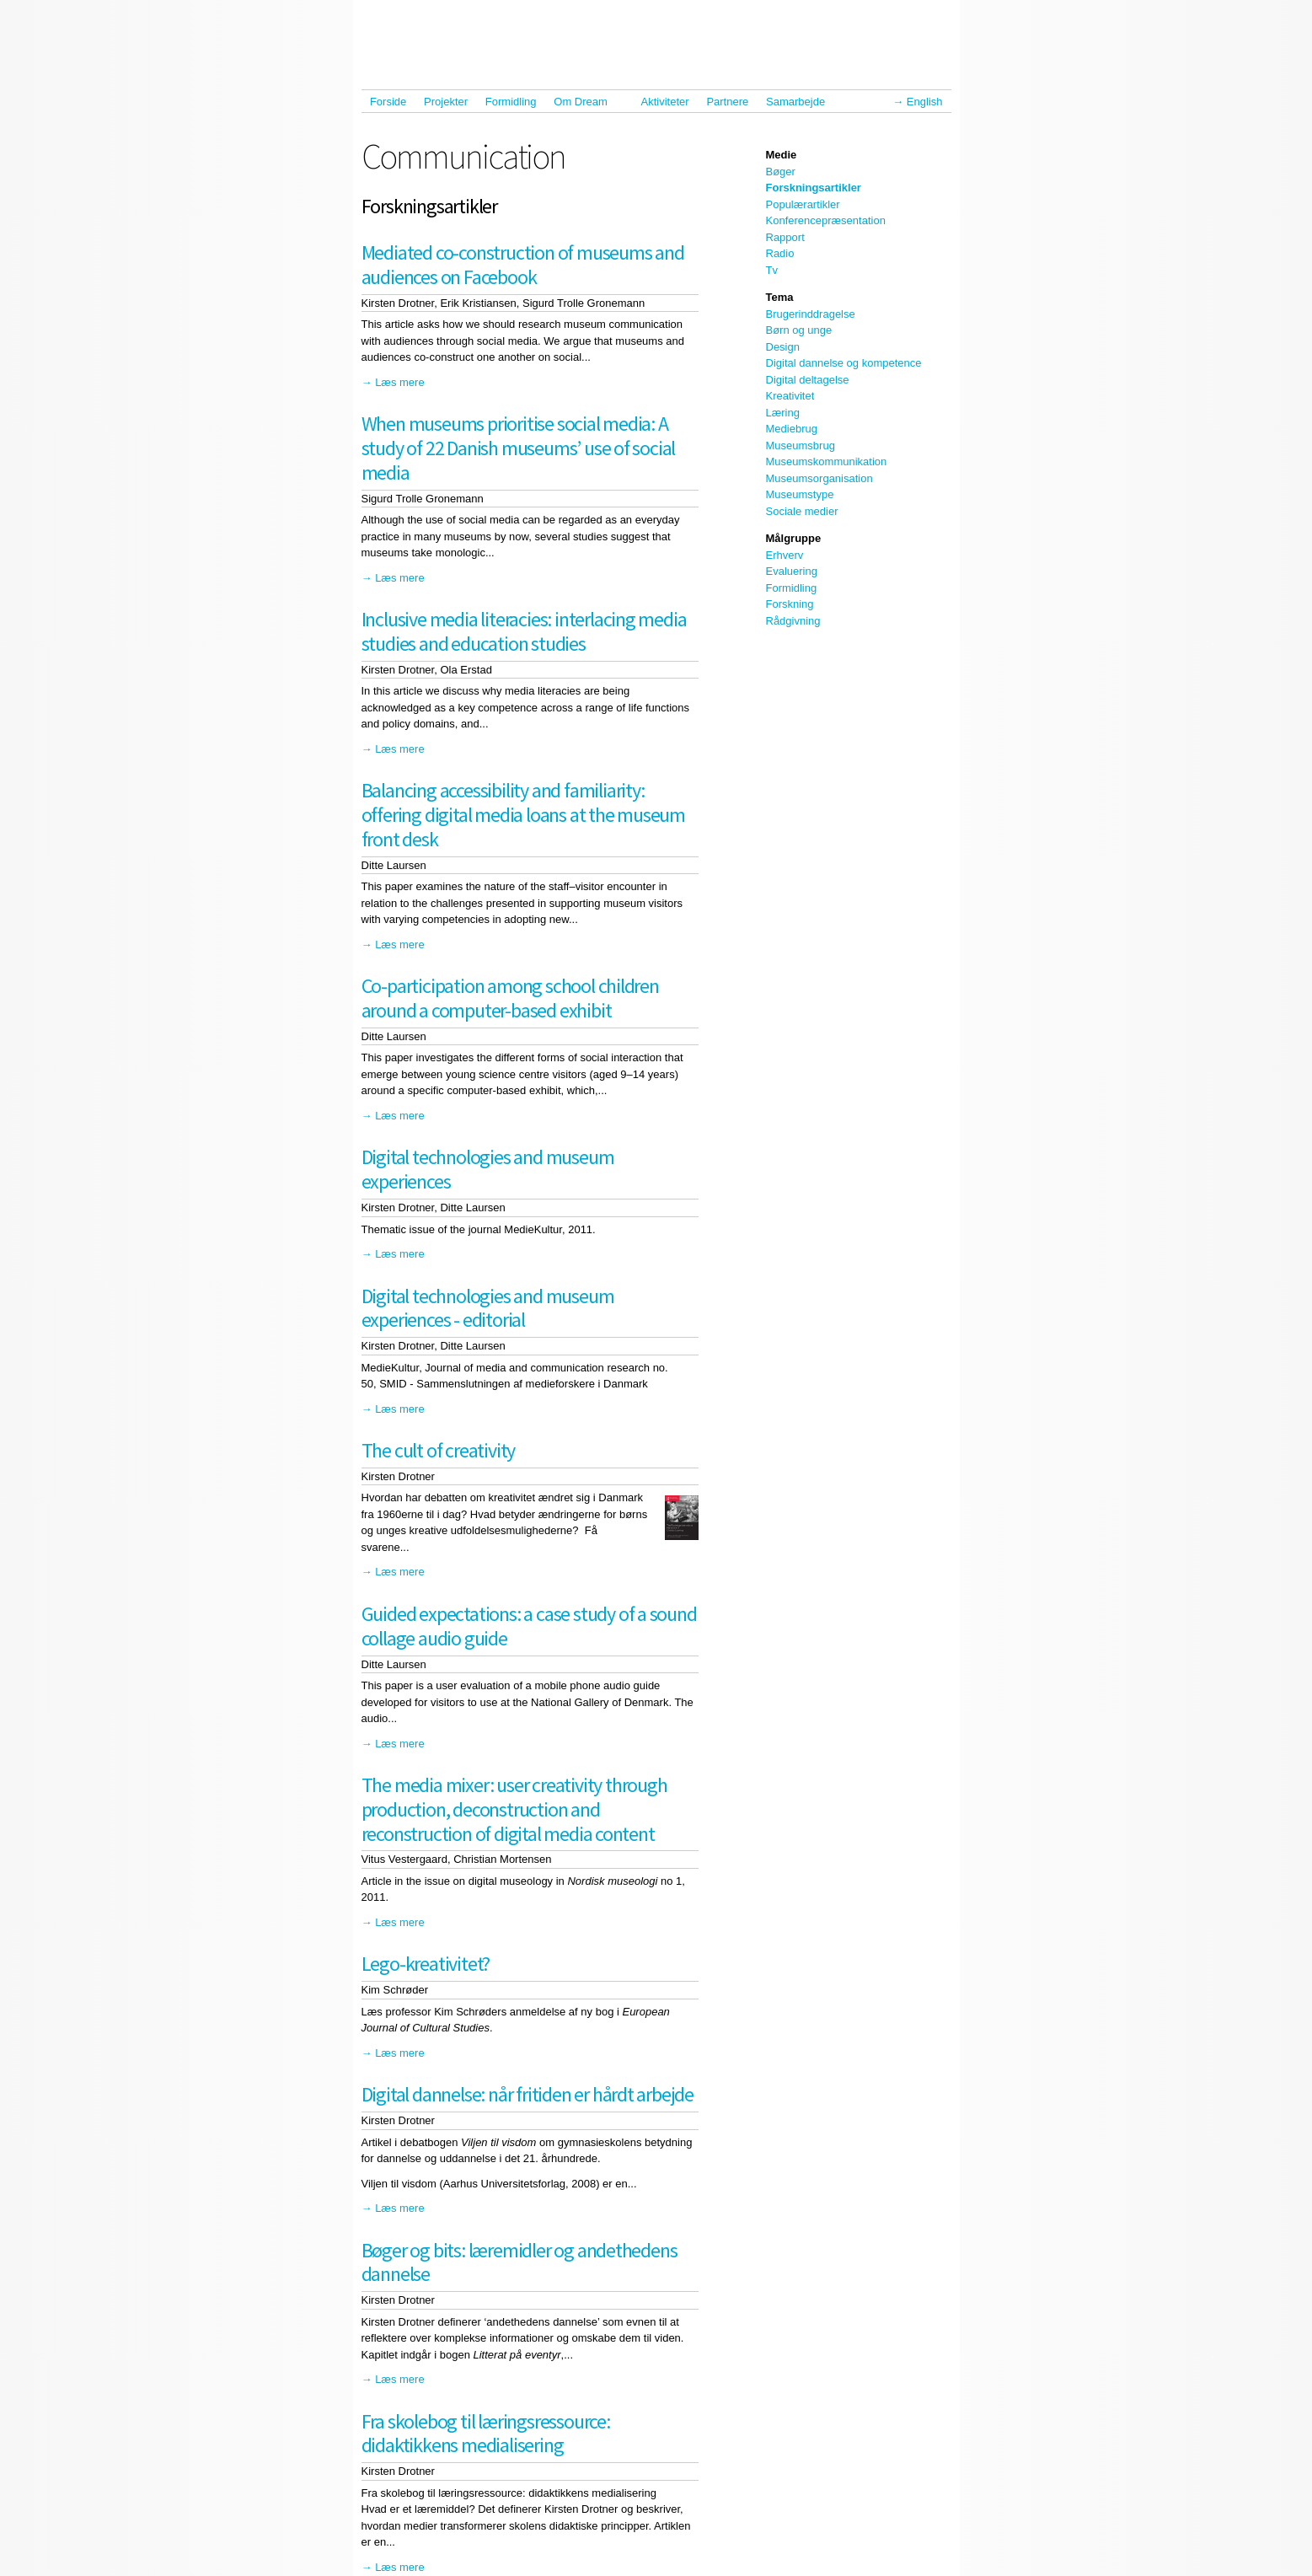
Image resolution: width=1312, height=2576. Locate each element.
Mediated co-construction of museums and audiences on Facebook (522, 264)
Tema (780, 297)
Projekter (446, 101)
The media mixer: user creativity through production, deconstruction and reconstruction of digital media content (514, 1809)
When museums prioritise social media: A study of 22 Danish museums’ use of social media (518, 448)
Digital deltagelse (807, 379)
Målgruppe (794, 538)
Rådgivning (793, 620)
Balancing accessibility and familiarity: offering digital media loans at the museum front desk (523, 814)
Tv (772, 270)
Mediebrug (791, 428)
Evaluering (791, 571)
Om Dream (584, 101)
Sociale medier (802, 511)
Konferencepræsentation (826, 220)
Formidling (511, 101)
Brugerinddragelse (810, 314)
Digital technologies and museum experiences (487, 1169)
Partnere (727, 101)
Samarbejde (800, 101)
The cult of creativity (438, 1450)
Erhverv (785, 555)
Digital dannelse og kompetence (844, 363)
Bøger (780, 171)
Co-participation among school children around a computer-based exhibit (510, 998)
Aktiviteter (665, 101)
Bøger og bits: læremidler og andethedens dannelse (519, 2262)
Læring (783, 412)
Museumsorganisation (819, 478)
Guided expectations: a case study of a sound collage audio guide (529, 1626)
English (925, 101)
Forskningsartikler (813, 187)
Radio (780, 253)
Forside (388, 101)
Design (783, 347)
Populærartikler (803, 204)
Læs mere (400, 382)
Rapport (785, 237)
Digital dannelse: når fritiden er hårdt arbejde (527, 2094)
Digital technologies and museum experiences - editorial (487, 1308)
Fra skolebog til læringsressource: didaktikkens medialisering (485, 2433)
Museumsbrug (800, 445)
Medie (781, 154)
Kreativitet (790, 395)
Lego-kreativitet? (425, 1964)
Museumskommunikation (826, 461)
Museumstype (800, 494)
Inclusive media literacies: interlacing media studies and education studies (524, 631)
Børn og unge (799, 330)
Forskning (790, 604)
